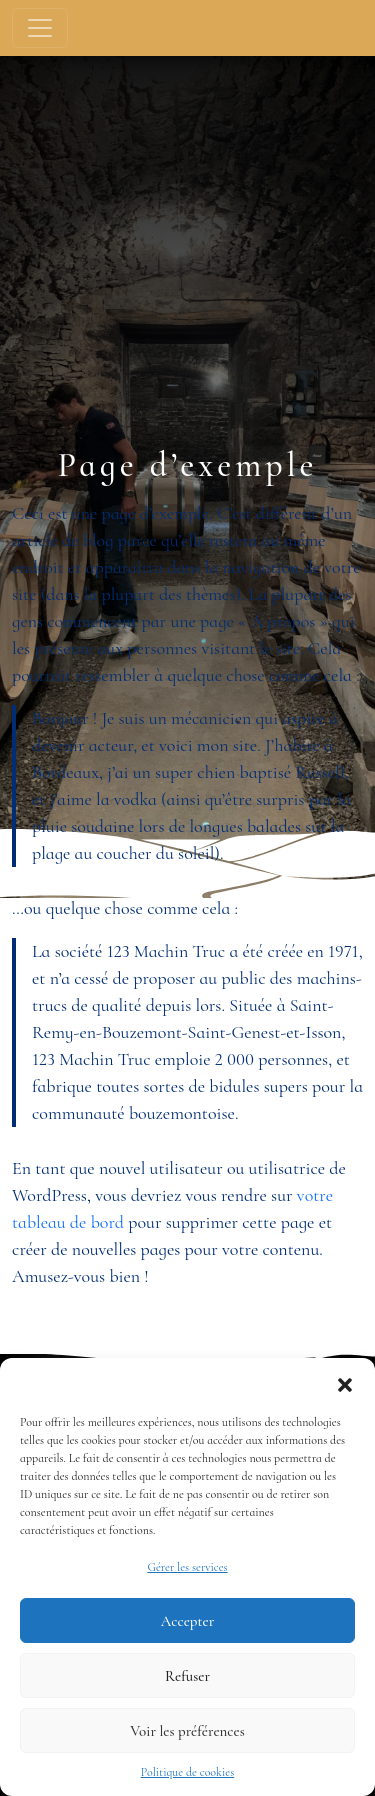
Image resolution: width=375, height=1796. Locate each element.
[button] (345, 1383)
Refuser (187, 1676)
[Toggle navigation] (40, 28)
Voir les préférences (187, 1731)
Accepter (187, 1621)
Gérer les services (187, 1567)
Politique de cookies (188, 1772)
